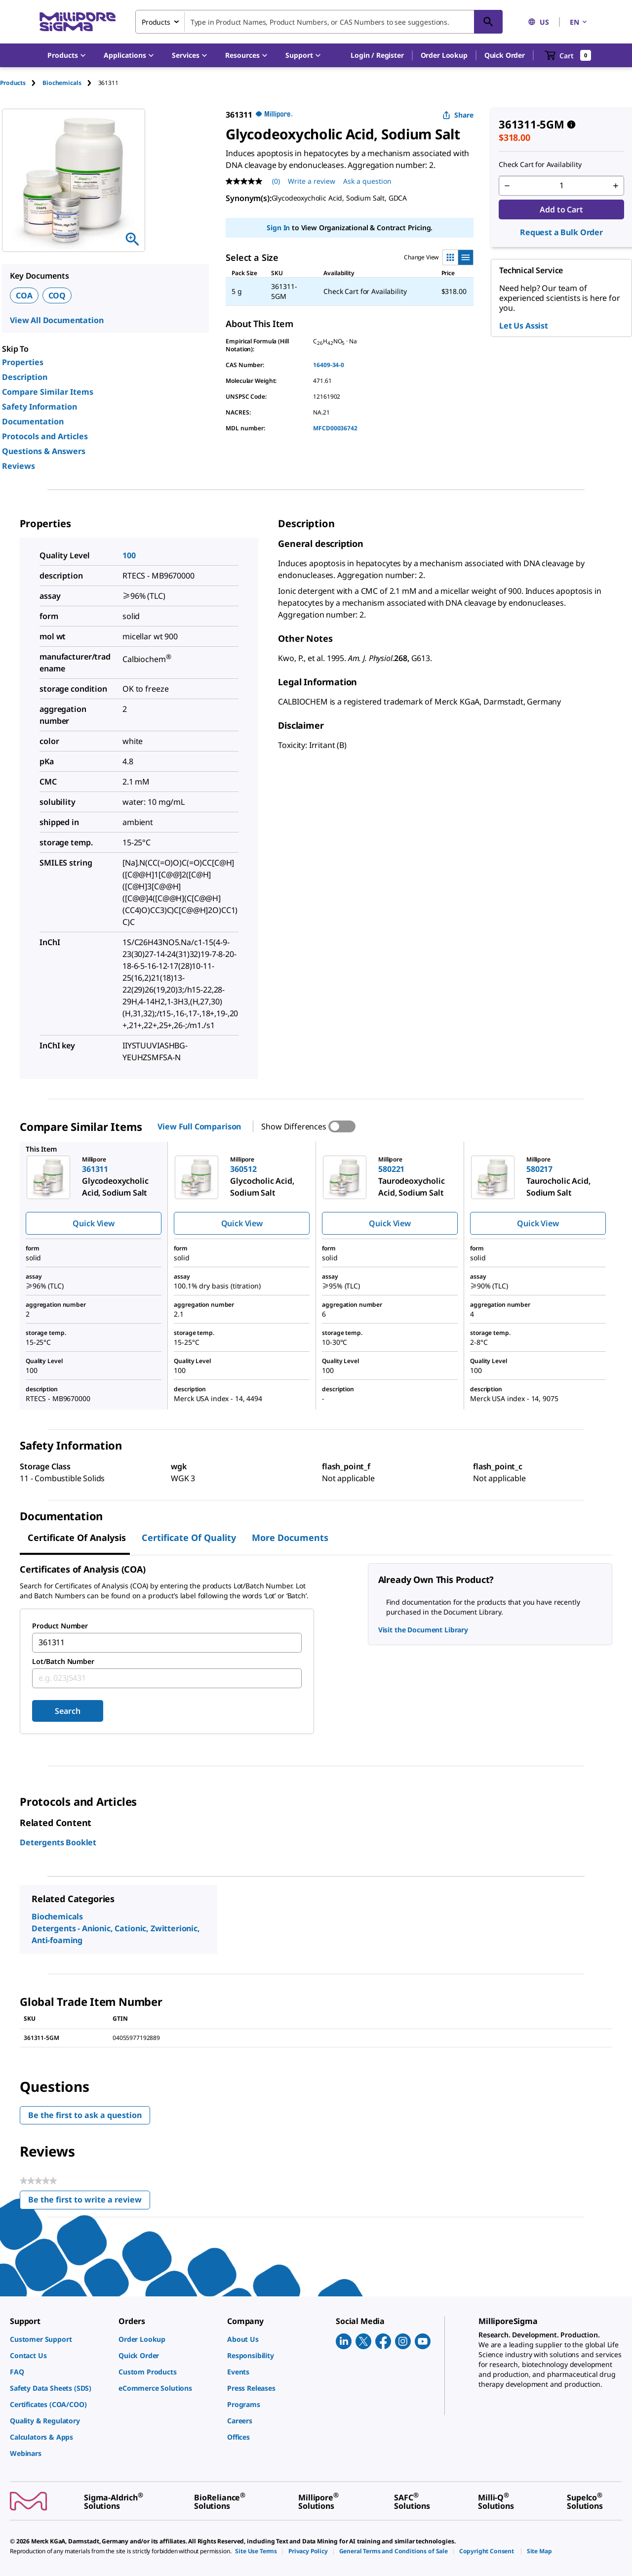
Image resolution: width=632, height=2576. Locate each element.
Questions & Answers (43, 451)
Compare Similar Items (47, 391)
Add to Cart (561, 209)
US (538, 22)
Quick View (93, 1223)
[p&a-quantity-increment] (616, 186)
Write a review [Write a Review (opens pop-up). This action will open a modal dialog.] (311, 181)
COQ (57, 295)
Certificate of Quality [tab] (189, 1537)
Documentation (33, 421)
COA (24, 295)
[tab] (21, 82)
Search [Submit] (67, 1710)
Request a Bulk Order (561, 232)
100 (129, 555)
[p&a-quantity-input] (561, 185)
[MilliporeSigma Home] (78, 22)
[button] (377, 55)
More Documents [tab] (290, 1537)
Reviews (18, 465)
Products (13, 83)
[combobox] (319, 22)
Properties (22, 362)
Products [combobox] (156, 22)
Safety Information (39, 406)
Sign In (278, 227)
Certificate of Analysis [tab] (77, 1537)
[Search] (488, 22)
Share (458, 115)
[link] (59, 2339)
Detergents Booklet (58, 1842)
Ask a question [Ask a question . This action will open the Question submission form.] (367, 181)
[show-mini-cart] (568, 55)
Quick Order (504, 55)
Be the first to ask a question (85, 2115)
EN (579, 22)
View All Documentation (56, 320)
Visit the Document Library (423, 1629)
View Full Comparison (199, 1126)
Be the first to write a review (89, 2201)
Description (24, 377)
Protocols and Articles (45, 436)
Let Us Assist (523, 326)
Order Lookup (444, 55)
